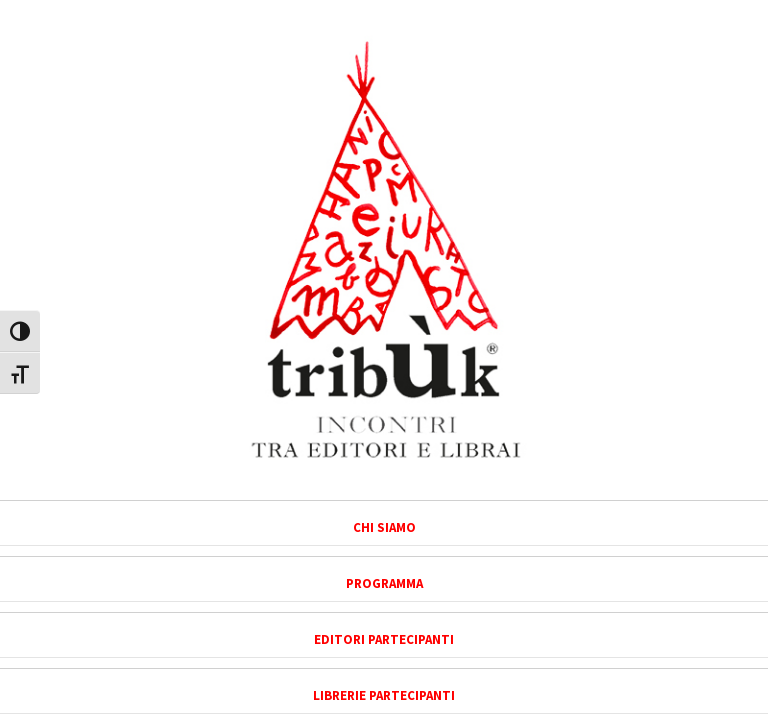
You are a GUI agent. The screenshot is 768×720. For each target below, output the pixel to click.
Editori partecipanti (384, 639)
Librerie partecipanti (384, 695)
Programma (384, 583)
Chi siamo (384, 527)
